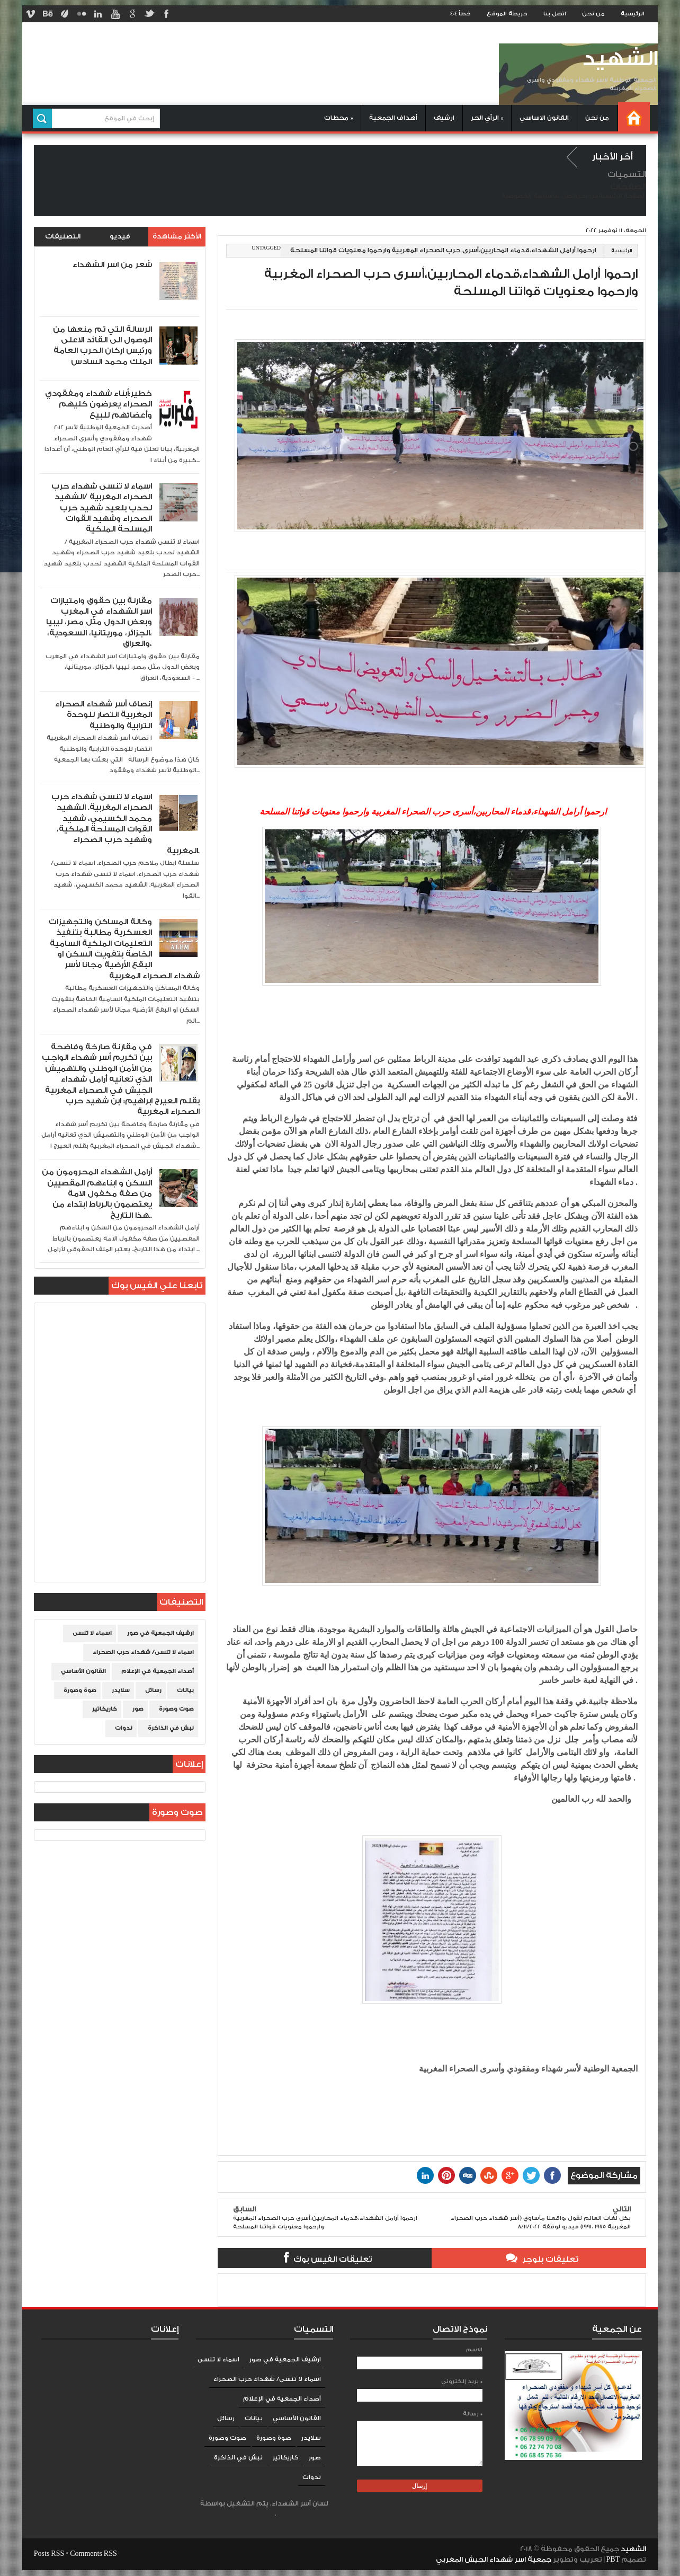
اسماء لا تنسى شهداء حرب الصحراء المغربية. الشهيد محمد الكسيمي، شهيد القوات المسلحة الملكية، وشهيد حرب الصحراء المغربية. (125, 824)
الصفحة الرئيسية (622, 196)
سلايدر (121, 1690)
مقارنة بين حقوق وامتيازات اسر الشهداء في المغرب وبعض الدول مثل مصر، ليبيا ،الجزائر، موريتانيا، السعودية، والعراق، (99, 622)
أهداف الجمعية (393, 118)
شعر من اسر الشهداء (112, 265)
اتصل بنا (554, 14)
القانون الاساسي (544, 118)
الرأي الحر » (487, 118)
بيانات (185, 1690)
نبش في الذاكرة (171, 1728)
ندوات (123, 1728)
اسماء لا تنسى (92, 1633)
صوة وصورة (80, 1690)
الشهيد (620, 59)
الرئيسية (633, 14)
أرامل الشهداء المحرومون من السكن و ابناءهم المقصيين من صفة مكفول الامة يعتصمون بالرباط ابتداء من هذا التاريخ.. (97, 1193)
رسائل (153, 1690)
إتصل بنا (564, 196)
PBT (614, 2559)
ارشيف (444, 118)
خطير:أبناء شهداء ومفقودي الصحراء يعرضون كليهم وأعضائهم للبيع (98, 404)
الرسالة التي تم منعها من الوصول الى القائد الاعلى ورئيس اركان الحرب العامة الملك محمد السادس (102, 345)
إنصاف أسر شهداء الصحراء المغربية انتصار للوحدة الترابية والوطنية (103, 715)
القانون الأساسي (83, 1671)
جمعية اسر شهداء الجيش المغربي (493, 2559)
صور (138, 1709)
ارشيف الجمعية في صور (160, 1633)
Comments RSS (93, 2553)
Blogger (264, 2514)
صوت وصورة (176, 1709)
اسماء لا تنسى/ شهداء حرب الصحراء (143, 1652)
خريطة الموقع (507, 14)
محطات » (338, 118)
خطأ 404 (460, 14)
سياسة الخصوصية (527, 196)
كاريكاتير (104, 1709)
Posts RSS (49, 2553)
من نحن (593, 14)
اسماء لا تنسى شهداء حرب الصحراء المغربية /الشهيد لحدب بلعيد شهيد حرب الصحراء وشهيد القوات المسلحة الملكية (101, 508)
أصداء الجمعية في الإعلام (157, 1671)
